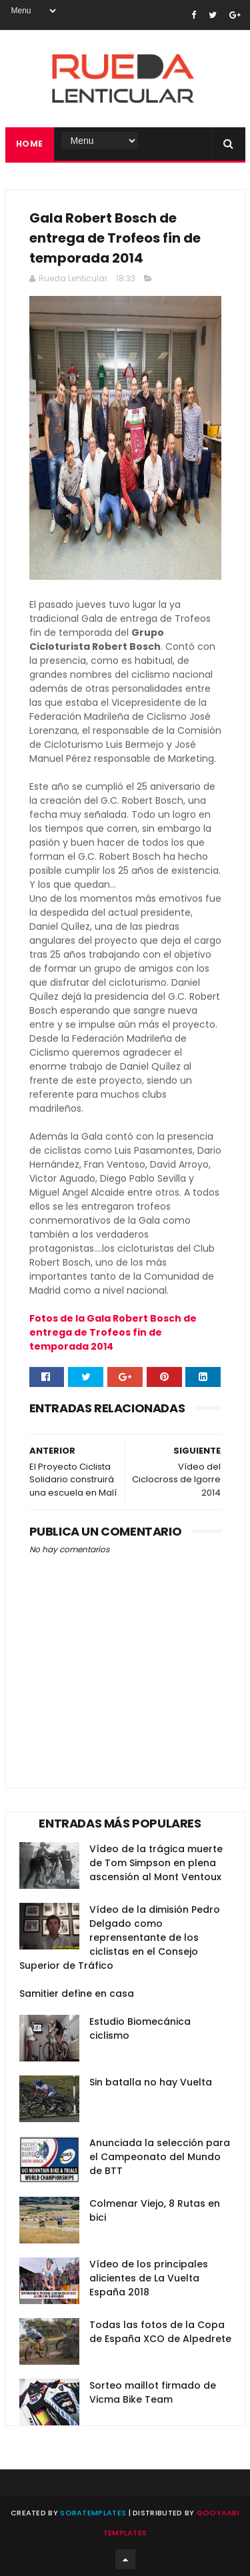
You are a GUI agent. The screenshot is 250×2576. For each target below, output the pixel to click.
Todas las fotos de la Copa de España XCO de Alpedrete (160, 2331)
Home (29, 143)
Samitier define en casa (76, 1993)
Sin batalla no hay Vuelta (150, 2082)
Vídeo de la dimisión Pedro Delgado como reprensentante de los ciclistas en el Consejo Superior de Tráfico (119, 1937)
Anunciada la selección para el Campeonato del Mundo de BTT (159, 2156)
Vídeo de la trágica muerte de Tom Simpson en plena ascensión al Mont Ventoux (156, 1863)
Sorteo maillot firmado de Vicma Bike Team (152, 2392)
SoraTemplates (93, 2512)
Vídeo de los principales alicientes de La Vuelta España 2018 (148, 2278)
